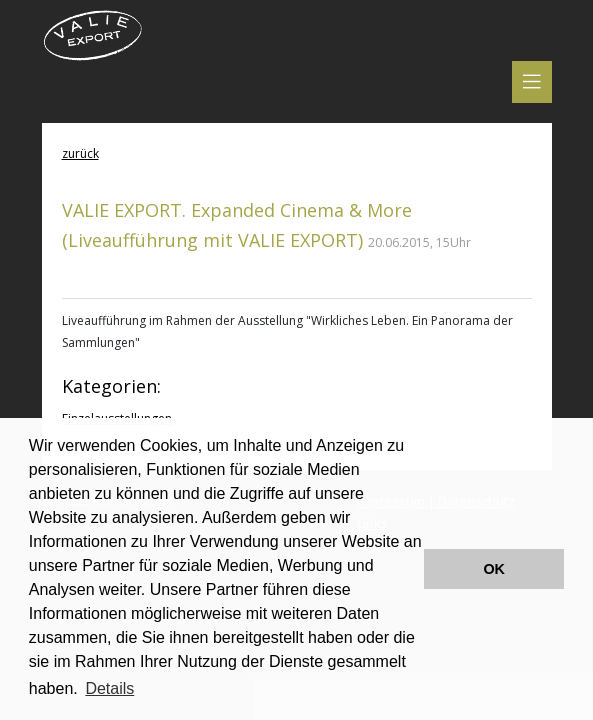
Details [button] (109, 688)
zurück (80, 153)
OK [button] (494, 569)
